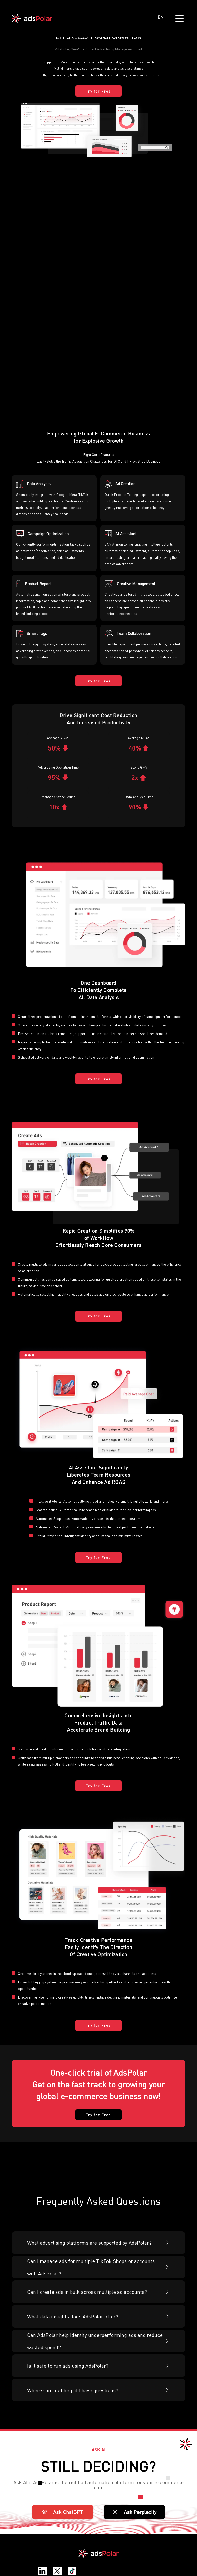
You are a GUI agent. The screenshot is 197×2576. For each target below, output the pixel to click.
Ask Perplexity (134, 2512)
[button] (98, 2242)
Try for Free (98, 91)
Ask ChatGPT (62, 2512)
